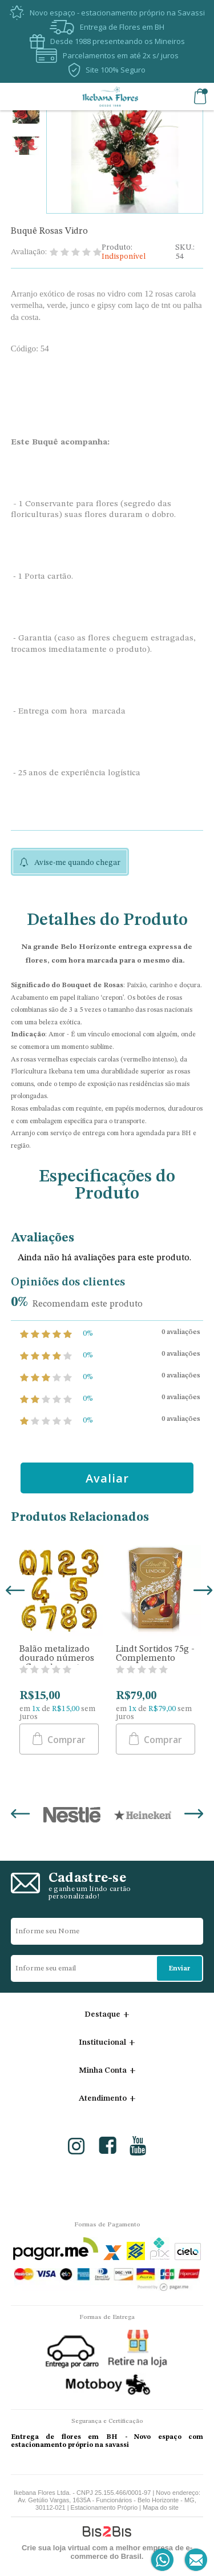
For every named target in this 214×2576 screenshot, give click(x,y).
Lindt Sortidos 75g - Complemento (155, 1654)
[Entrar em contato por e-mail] (193, 2560)
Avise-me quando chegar (77, 863)
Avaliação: (29, 252)
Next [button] (200, 1591)
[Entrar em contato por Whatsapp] (163, 2560)
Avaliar (107, 1478)
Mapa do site (161, 2507)
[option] (26, 115)
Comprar (65, 1739)
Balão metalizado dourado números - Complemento (56, 1658)
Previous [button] (13, 1591)
